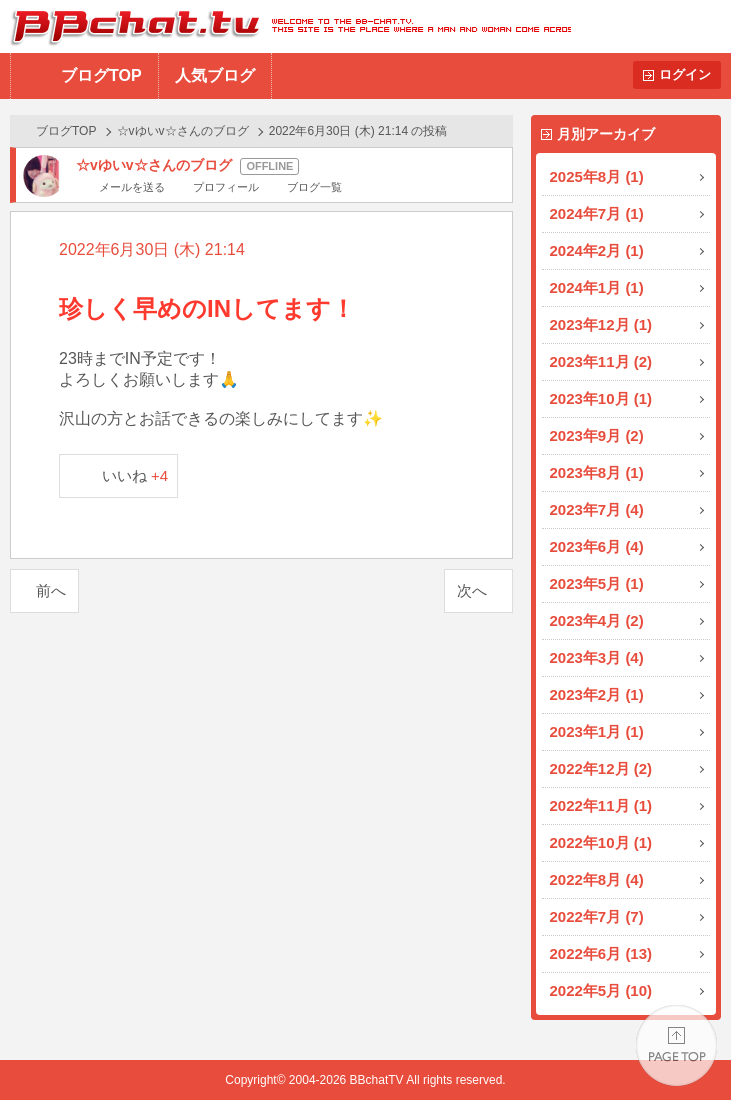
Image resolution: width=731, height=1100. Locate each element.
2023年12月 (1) (601, 324)
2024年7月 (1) (597, 213)
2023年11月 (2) (601, 361)
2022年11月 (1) (601, 805)
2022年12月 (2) (601, 768)
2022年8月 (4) (597, 879)
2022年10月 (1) (601, 842)
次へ (472, 590)
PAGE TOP (676, 1045)
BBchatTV (285, 26)
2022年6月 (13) (601, 953)
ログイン (685, 74)
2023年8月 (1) (597, 472)
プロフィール (226, 187)
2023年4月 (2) (597, 620)
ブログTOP (101, 75)
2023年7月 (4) (597, 509)
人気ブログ (215, 75)
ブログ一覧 (314, 187)
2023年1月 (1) (597, 731)
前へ (51, 590)
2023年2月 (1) (597, 694)
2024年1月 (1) (597, 287)
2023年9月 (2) (597, 435)
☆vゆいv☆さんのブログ (183, 131)
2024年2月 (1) (597, 250)
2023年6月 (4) (597, 546)
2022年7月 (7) (597, 916)
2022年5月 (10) (601, 990)
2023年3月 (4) (597, 657)
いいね (135, 475)
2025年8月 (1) (597, 176)
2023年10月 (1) (601, 398)
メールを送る (132, 187)
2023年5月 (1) (597, 583)
